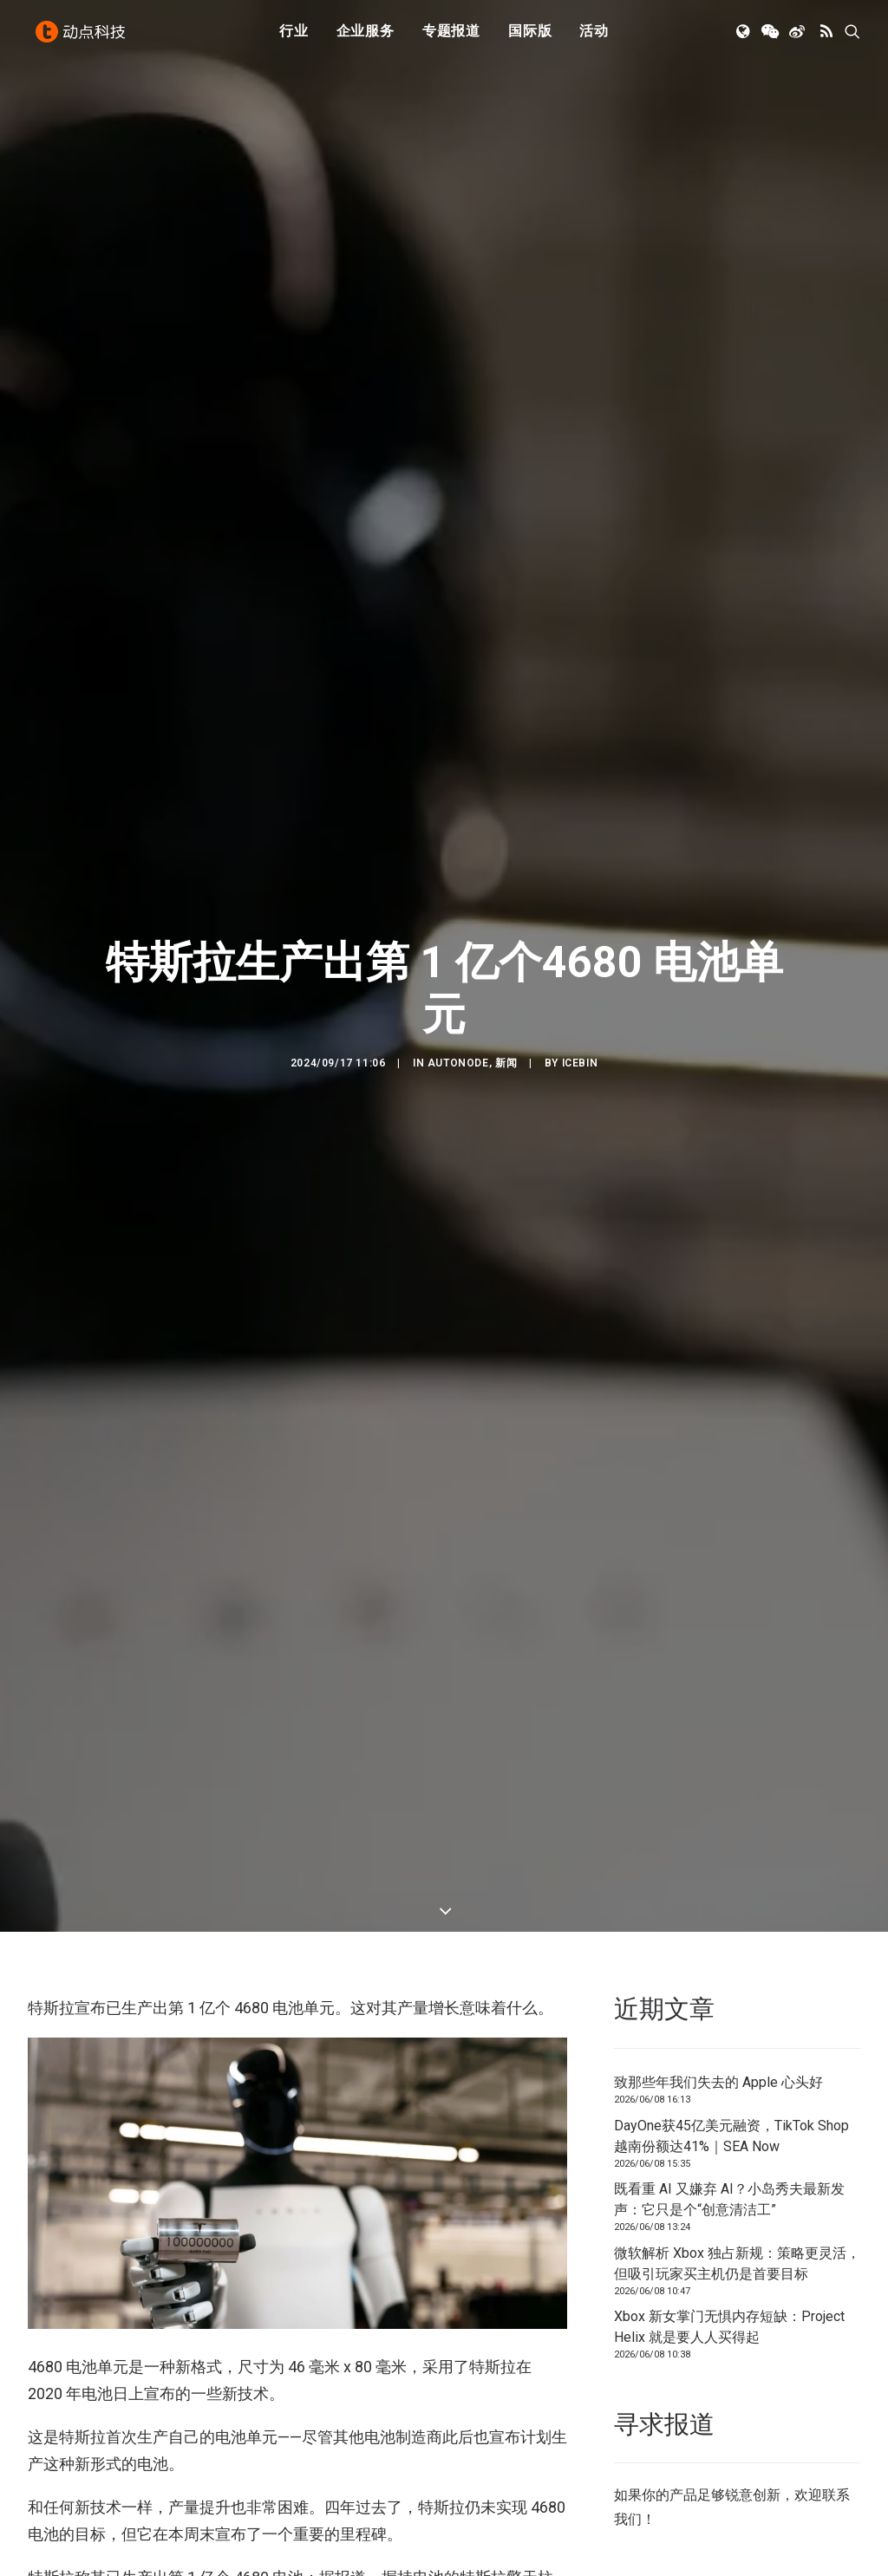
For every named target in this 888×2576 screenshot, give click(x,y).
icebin (580, 991)
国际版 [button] (530, 37)
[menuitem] (294, 37)
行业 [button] (294, 37)
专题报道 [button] (451, 37)
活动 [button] (594, 37)
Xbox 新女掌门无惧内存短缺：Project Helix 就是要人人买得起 (729, 2182)
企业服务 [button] (365, 37)
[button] (744, 37)
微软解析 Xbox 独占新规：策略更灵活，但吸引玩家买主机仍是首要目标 (737, 2119)
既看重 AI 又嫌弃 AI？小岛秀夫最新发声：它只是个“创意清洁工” (729, 2055)
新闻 (506, 991)
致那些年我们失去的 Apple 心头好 (718, 1938)
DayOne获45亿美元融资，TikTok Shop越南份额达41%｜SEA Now (731, 1992)
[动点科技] (83, 37)
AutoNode (458, 991)
